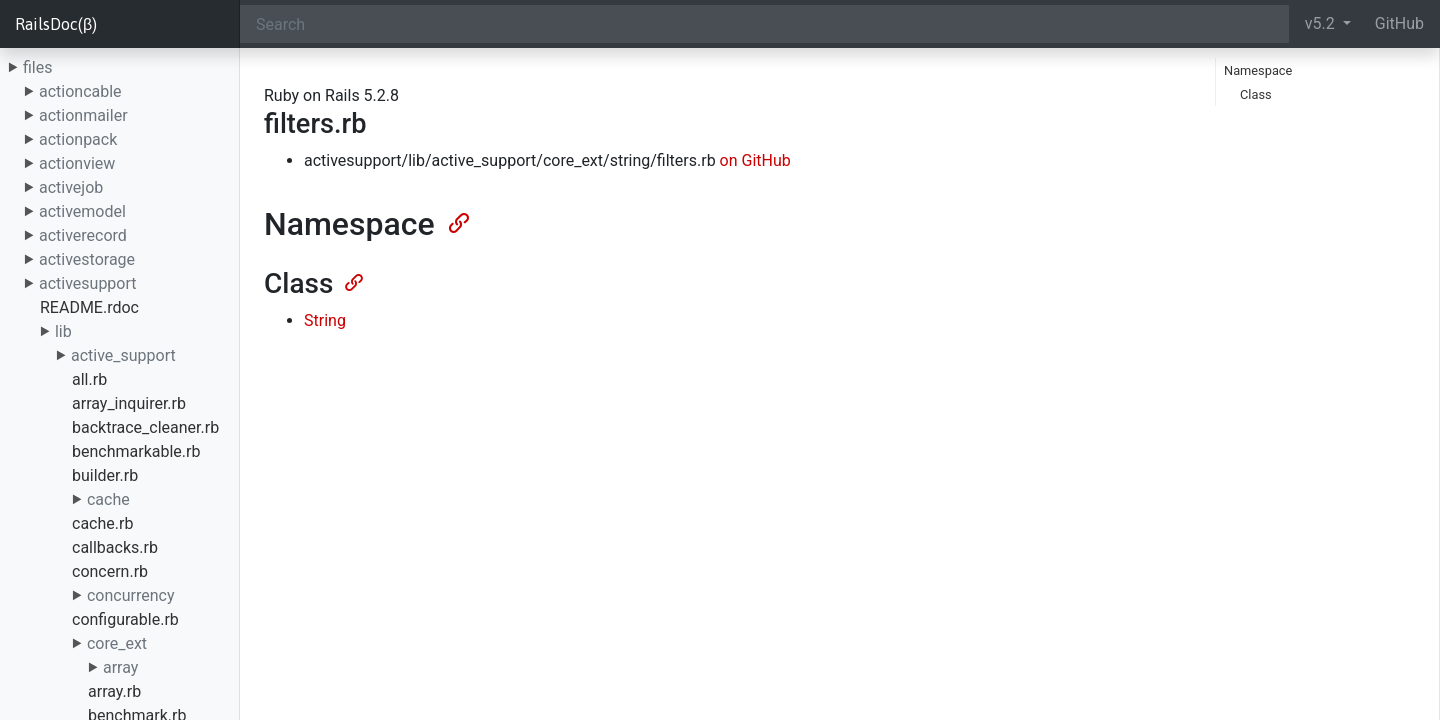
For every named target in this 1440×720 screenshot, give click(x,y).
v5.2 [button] (1322, 23)
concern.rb (110, 571)
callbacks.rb (115, 547)
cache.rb (102, 523)
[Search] (764, 24)
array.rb (114, 691)
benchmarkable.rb (136, 451)
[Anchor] (457, 221)
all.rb (89, 379)
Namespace (1258, 70)
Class (1256, 94)
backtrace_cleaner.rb (145, 427)
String (325, 320)
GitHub (1399, 23)
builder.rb (105, 475)
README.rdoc (89, 307)
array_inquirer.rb (129, 403)
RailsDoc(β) (56, 24)
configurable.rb (125, 619)
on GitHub (755, 160)
